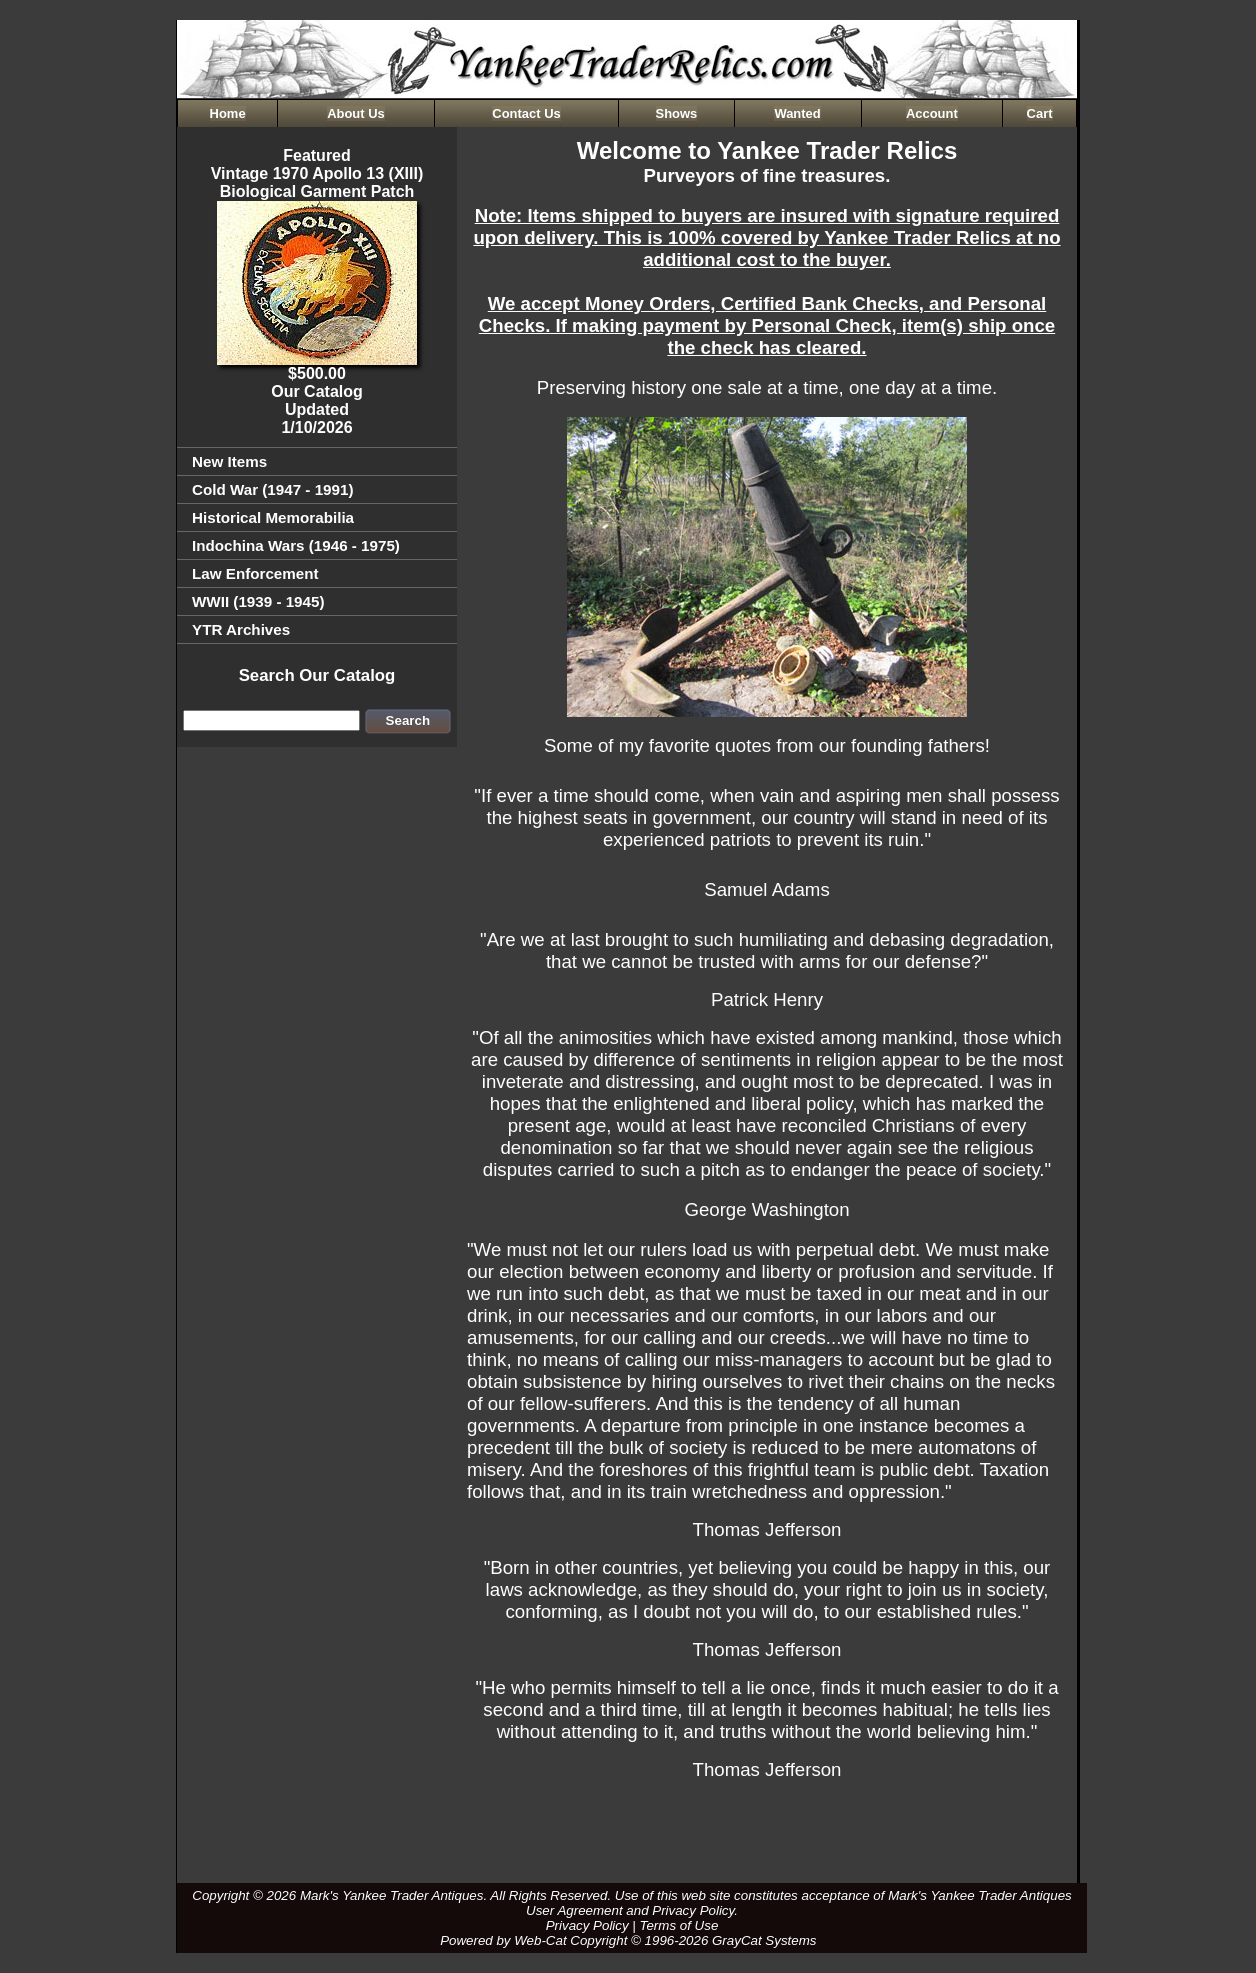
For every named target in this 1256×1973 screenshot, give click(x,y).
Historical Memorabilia (273, 517)
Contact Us (526, 113)
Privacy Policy (587, 1925)
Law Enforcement (255, 573)
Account (932, 113)
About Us (356, 113)
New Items (229, 461)
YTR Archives (241, 629)
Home (228, 113)
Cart (1040, 113)
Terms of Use (679, 1925)
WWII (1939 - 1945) (258, 601)
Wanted (797, 113)
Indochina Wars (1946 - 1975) (296, 545)
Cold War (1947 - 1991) (273, 489)
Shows (677, 113)
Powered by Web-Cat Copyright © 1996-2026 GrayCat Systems (632, 1940)
